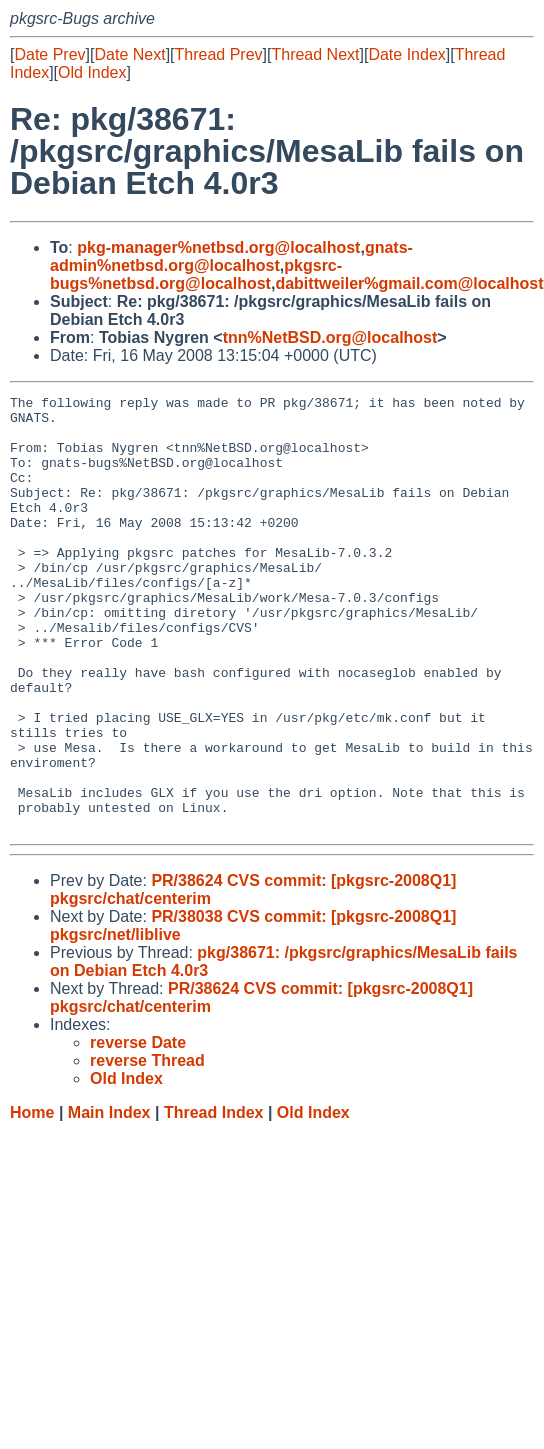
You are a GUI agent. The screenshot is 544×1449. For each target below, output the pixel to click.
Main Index (109, 1199)
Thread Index (214, 1199)
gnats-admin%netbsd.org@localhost (231, 256)
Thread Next (315, 54)
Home (32, 1199)
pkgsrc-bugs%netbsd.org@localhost (196, 274)
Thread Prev (219, 54)
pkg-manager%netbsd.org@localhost (218, 247)
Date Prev (49, 54)
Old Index (92, 72)
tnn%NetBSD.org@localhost (330, 337)
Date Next (129, 54)
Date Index (406, 54)
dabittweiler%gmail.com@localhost (409, 283)
